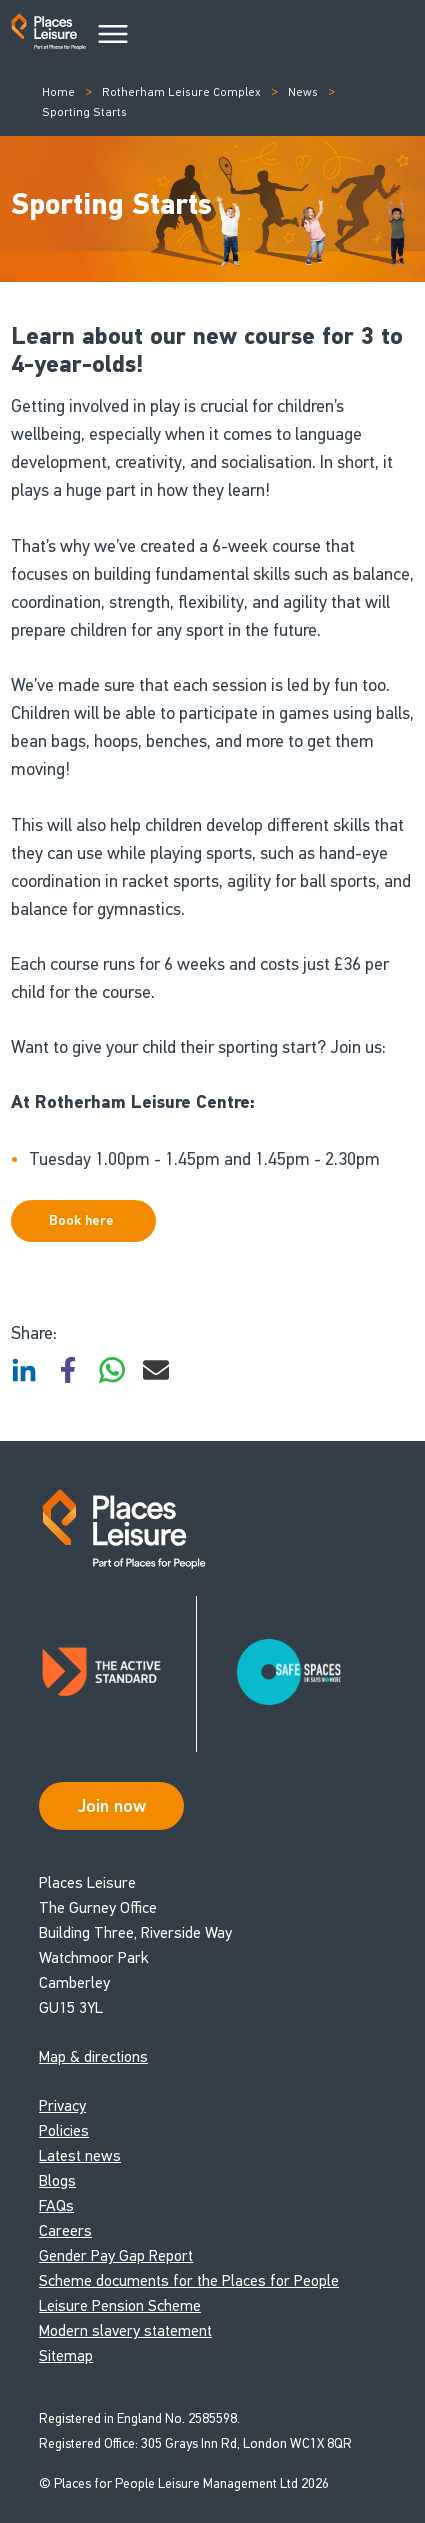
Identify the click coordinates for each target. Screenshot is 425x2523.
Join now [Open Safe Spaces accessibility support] (112, 1806)
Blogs (57, 2180)
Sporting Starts (84, 112)
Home (58, 92)
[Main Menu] (113, 35)
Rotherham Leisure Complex (181, 92)
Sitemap (66, 2355)
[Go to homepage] (48, 35)
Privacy (62, 2105)
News (303, 92)
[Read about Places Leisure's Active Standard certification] (118, 1674)
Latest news (80, 2155)
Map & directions (93, 2056)
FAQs (56, 2205)
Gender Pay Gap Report (116, 2255)
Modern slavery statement (125, 2330)
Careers (65, 2230)
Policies (64, 2130)
